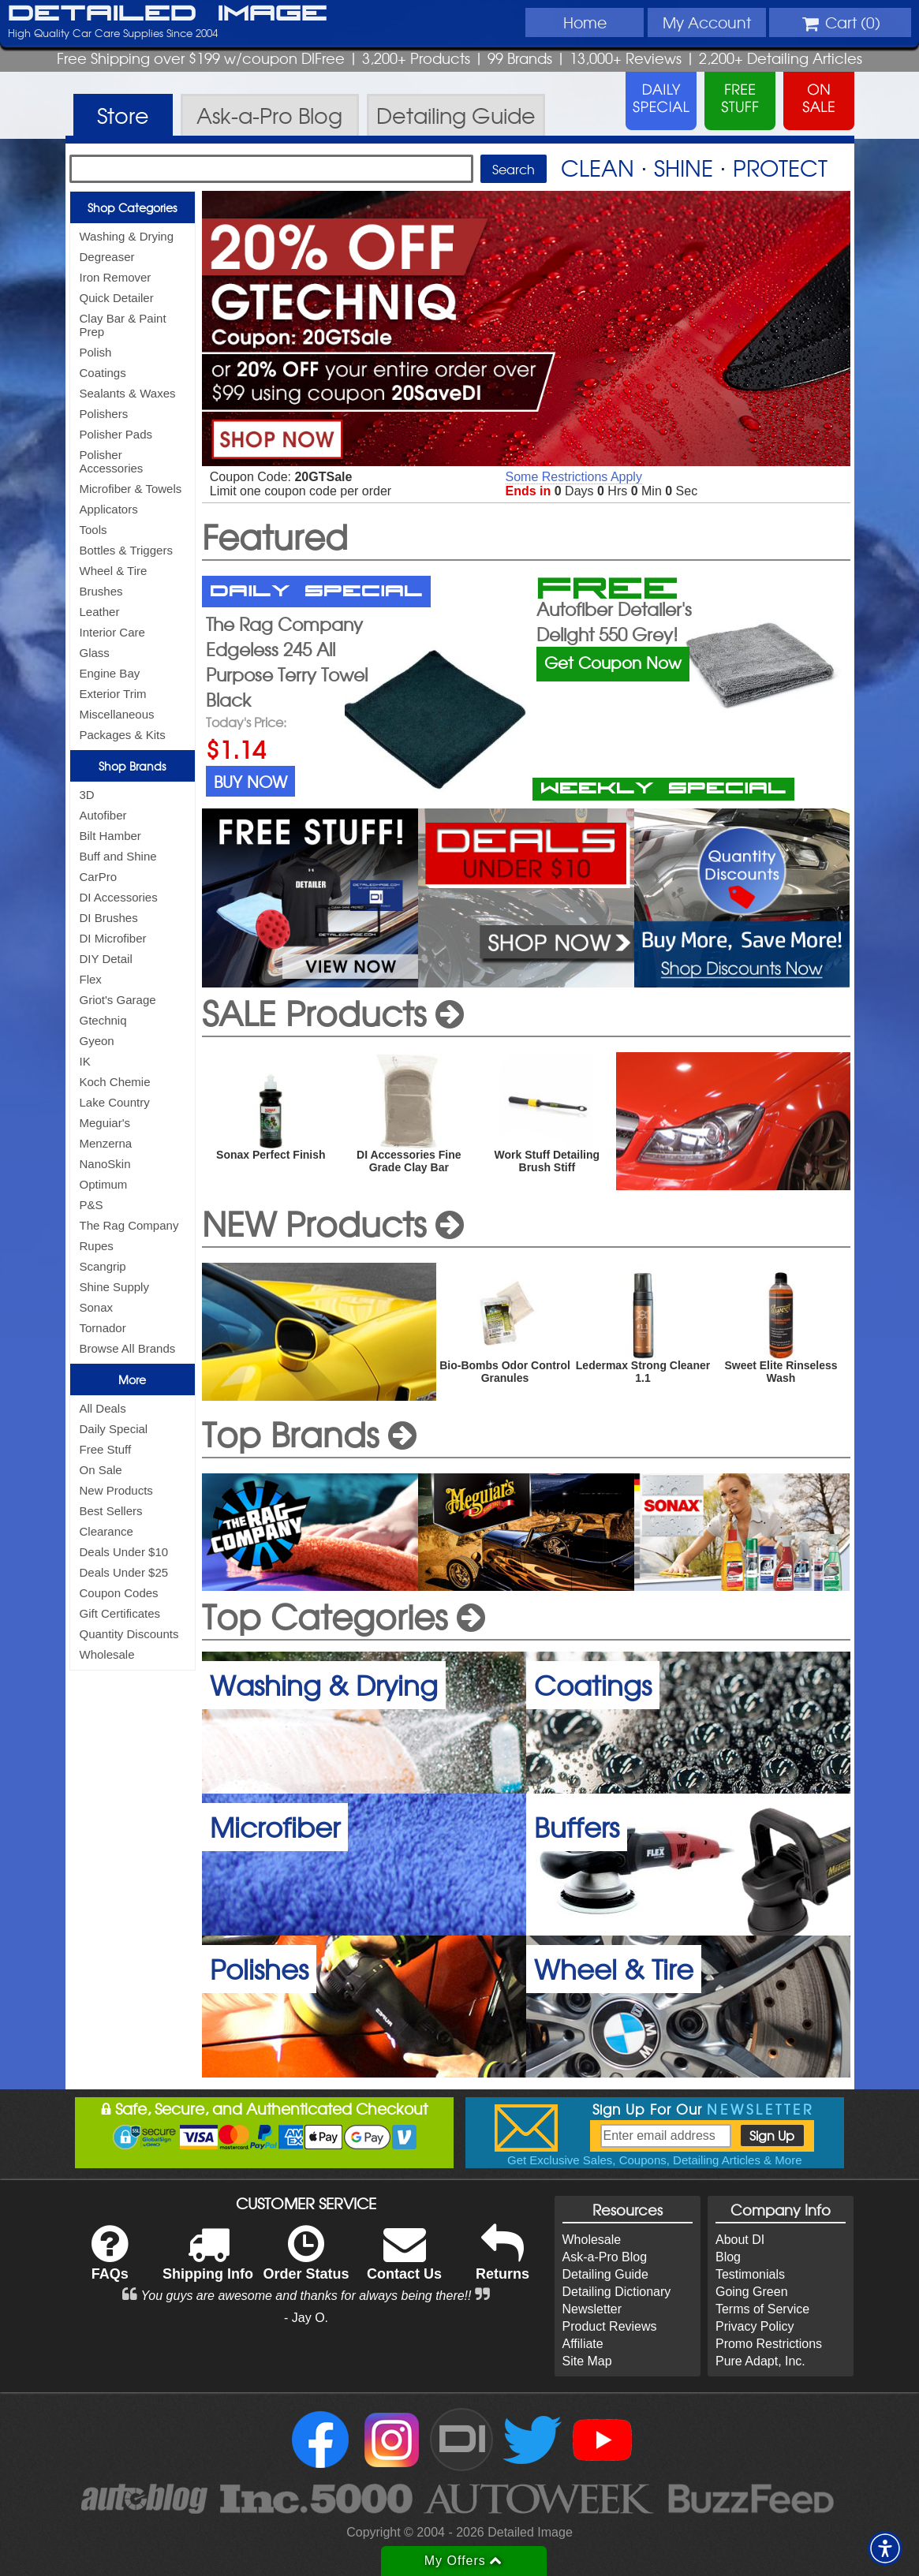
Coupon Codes (119, 1593)
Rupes (97, 1246)
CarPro (99, 876)
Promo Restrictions (768, 2343)
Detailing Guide (605, 2274)
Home (585, 22)
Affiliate (582, 2343)
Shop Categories (132, 207)
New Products (116, 1490)
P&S (91, 1204)
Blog (728, 2257)
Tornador (103, 1328)
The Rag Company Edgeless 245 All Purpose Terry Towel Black (287, 661)
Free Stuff (106, 1449)
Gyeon (97, 1040)
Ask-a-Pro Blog (605, 2257)
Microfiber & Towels (131, 488)
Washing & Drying (127, 236)
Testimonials (750, 2274)
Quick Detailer (117, 297)
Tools (93, 529)
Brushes (101, 591)
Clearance (106, 1531)
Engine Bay (110, 673)
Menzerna (106, 1143)
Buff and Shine (118, 856)
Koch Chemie (115, 1081)
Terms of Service (762, 2309)
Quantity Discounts (129, 1634)
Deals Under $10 (124, 1552)
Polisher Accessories (112, 461)
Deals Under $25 (124, 1572)
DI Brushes (109, 917)
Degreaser (107, 256)
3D (87, 794)
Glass (95, 652)
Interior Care (112, 632)
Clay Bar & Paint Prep (123, 325)
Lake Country (115, 1102)
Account (707, 22)
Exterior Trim (113, 693)
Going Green (751, 2291)
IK (85, 1061)
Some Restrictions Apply (574, 476)
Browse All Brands (128, 1348)
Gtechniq (103, 1020)
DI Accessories (119, 897)
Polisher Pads (116, 434)
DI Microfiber (113, 938)
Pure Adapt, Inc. (760, 2361)
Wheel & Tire (114, 570)
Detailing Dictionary (616, 2291)
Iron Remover (115, 277)
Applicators (109, 509)
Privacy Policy (754, 2326)
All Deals (103, 1408)
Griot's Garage (118, 999)
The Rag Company (129, 1225)
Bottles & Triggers (126, 550)
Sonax (97, 1307)
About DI (739, 2239)
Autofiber (103, 815)
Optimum (104, 1184)
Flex (91, 979)
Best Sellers (111, 1511)
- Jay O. (306, 2317)
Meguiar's (105, 1122)
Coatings (103, 372)
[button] (885, 2548)
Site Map (587, 2361)
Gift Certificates (120, 1613)
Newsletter (592, 2309)
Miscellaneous (117, 714)
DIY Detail (106, 958)
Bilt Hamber (110, 835)
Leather (100, 611)
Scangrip (103, 1266)
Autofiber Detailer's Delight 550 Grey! (614, 621)
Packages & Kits (123, 734)
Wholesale (107, 1654)
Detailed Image (167, 14)
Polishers (104, 413)
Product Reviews (609, 2326)
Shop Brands (132, 766)
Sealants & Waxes (128, 393)
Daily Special (114, 1428)
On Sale (101, 1470)
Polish (96, 352)
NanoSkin (105, 1163)
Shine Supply (114, 1287)
